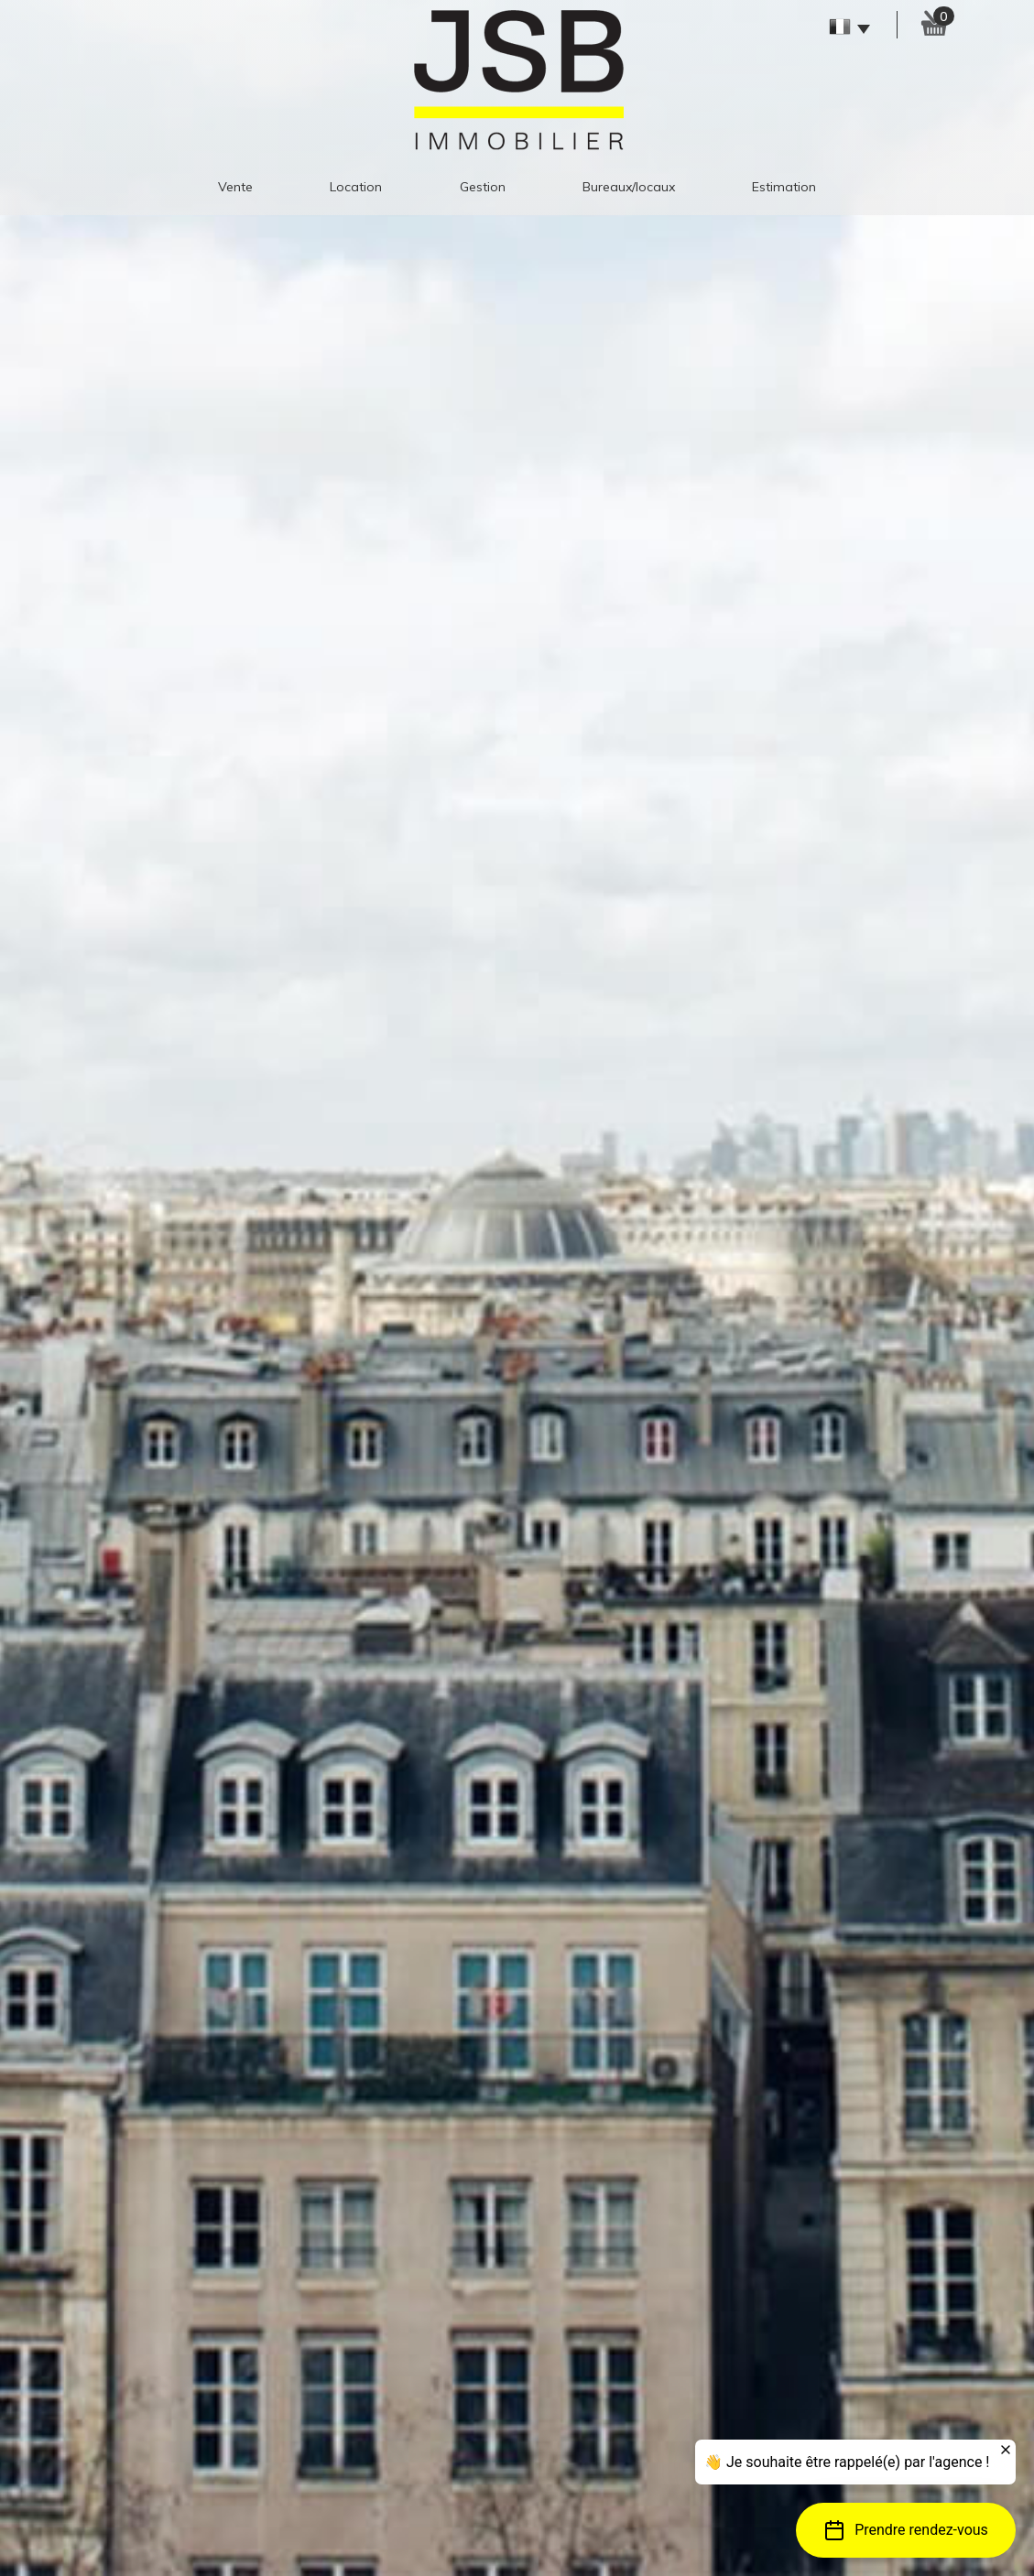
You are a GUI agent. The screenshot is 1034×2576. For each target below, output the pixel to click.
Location (356, 187)
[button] (906, 2530)
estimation (784, 187)
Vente (235, 187)
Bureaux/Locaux (628, 187)
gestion (483, 187)
